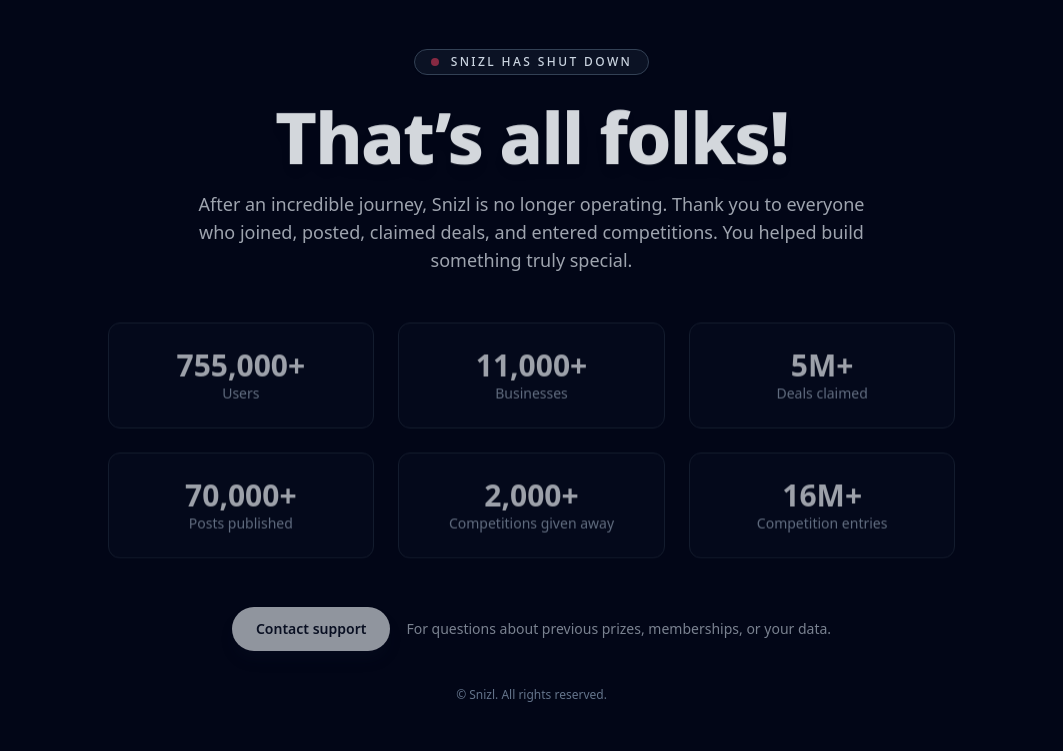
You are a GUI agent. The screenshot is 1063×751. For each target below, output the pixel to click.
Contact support (311, 628)
